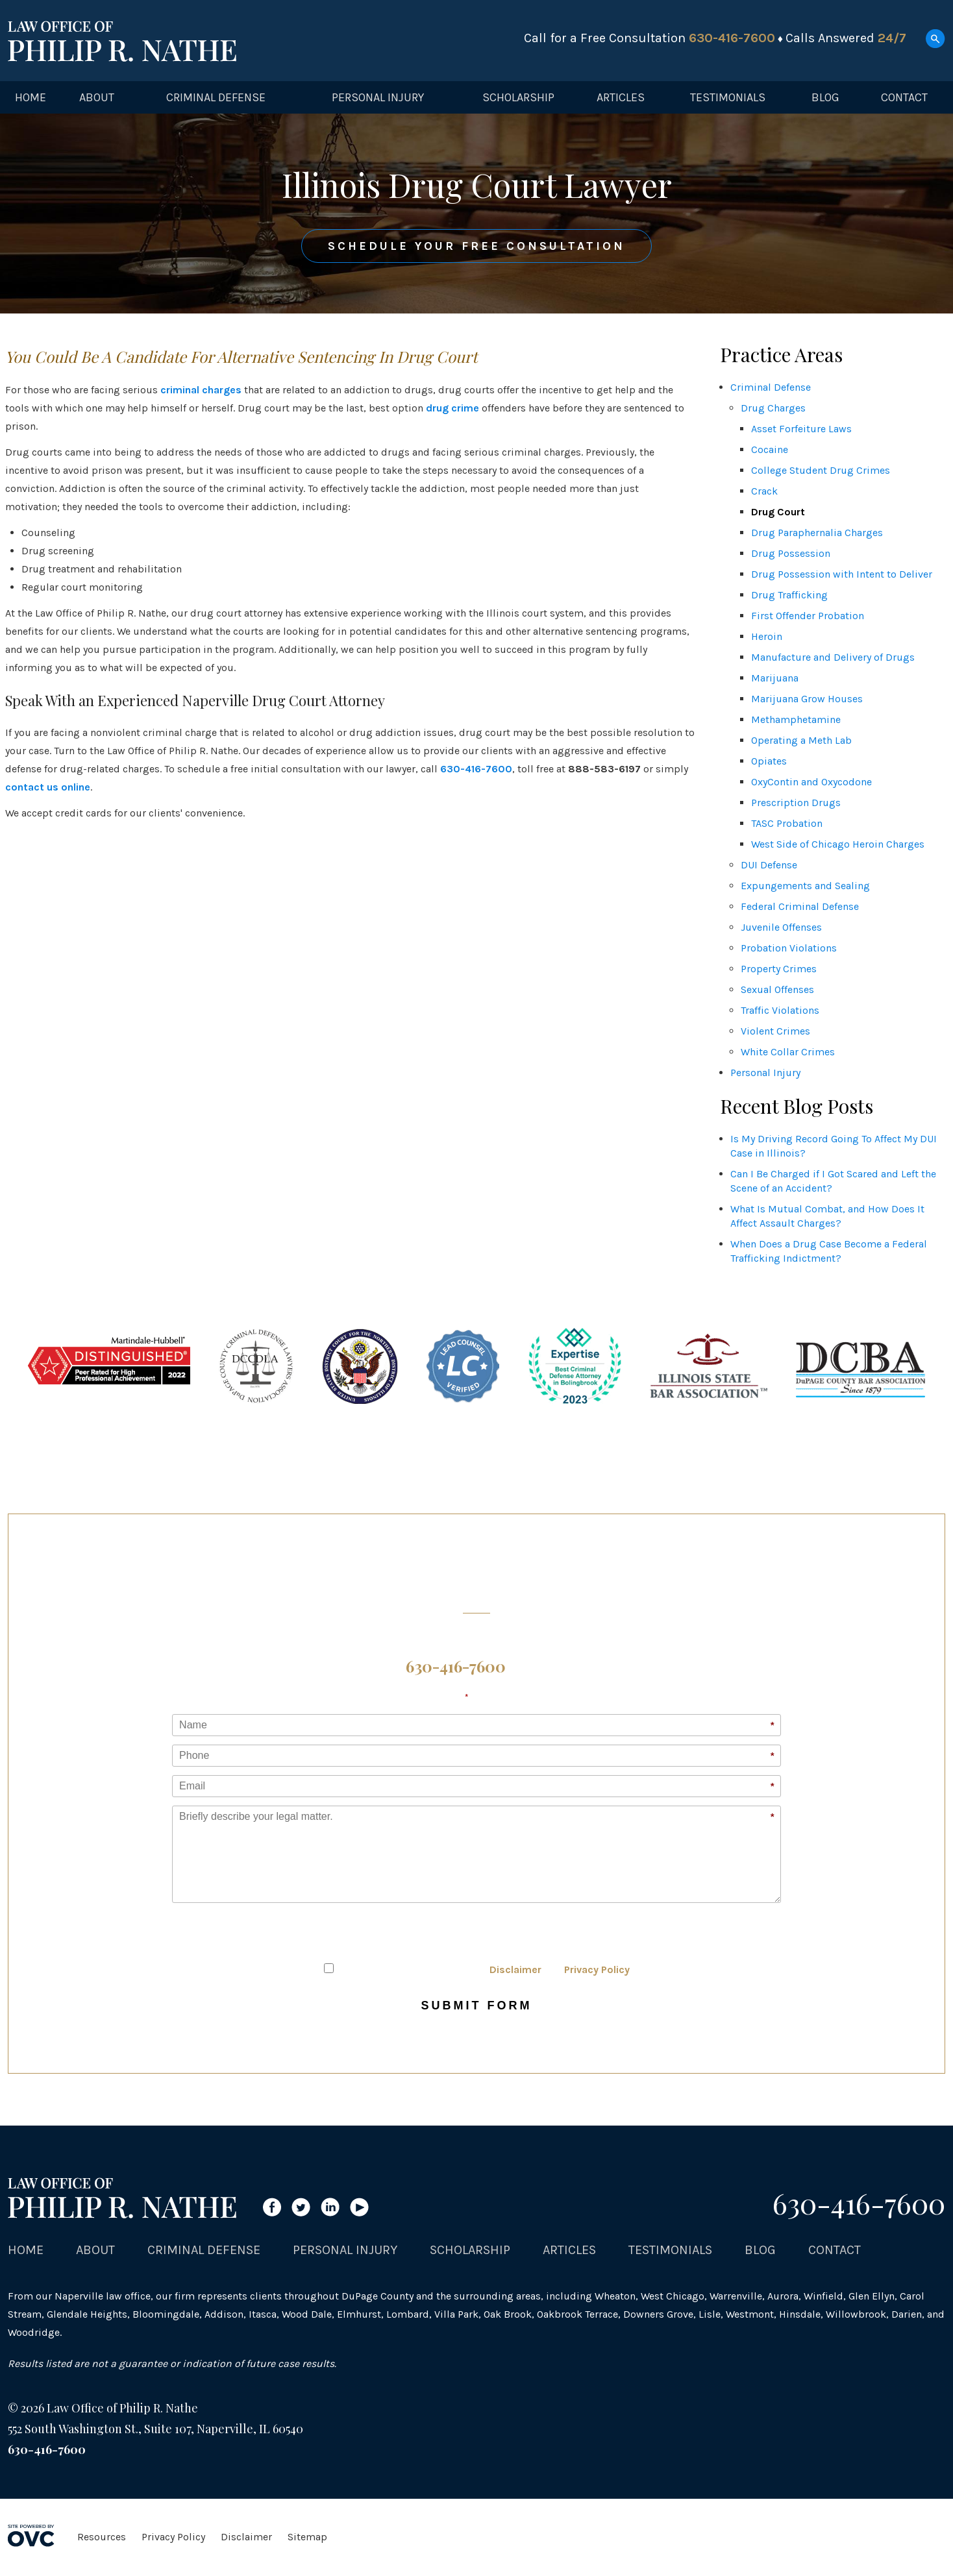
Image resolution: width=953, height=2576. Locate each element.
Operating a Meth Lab (801, 740)
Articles (621, 97)
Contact (904, 97)
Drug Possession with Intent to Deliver (841, 574)
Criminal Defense (216, 97)
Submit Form (476, 2005)
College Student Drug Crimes (820, 470)
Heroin (766, 636)
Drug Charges (773, 408)
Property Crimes (779, 969)
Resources (101, 2537)
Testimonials (727, 97)
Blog (825, 97)
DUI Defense (769, 865)
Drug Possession (790, 553)
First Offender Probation (807, 615)
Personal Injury (378, 97)
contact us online (47, 787)
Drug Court (778, 512)
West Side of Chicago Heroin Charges (837, 844)
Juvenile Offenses (781, 927)
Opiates (769, 761)
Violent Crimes (775, 1031)
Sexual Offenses (777, 989)
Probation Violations (789, 948)
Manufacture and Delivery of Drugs (833, 657)
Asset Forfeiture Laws (801, 429)
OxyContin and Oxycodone (811, 782)
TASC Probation (787, 823)
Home (30, 97)
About (96, 97)
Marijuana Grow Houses (807, 699)
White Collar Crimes (788, 1052)
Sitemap (307, 2537)
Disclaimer (515, 1969)
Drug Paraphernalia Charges (817, 532)
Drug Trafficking (789, 595)
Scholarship (518, 97)
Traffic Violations (780, 1010)
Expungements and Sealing (805, 885)
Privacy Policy (597, 1969)
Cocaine (769, 449)
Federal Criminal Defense (800, 906)
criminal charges (200, 390)
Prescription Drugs (796, 802)
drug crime (452, 408)
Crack (764, 491)
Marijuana (774, 678)
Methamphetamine (796, 719)
